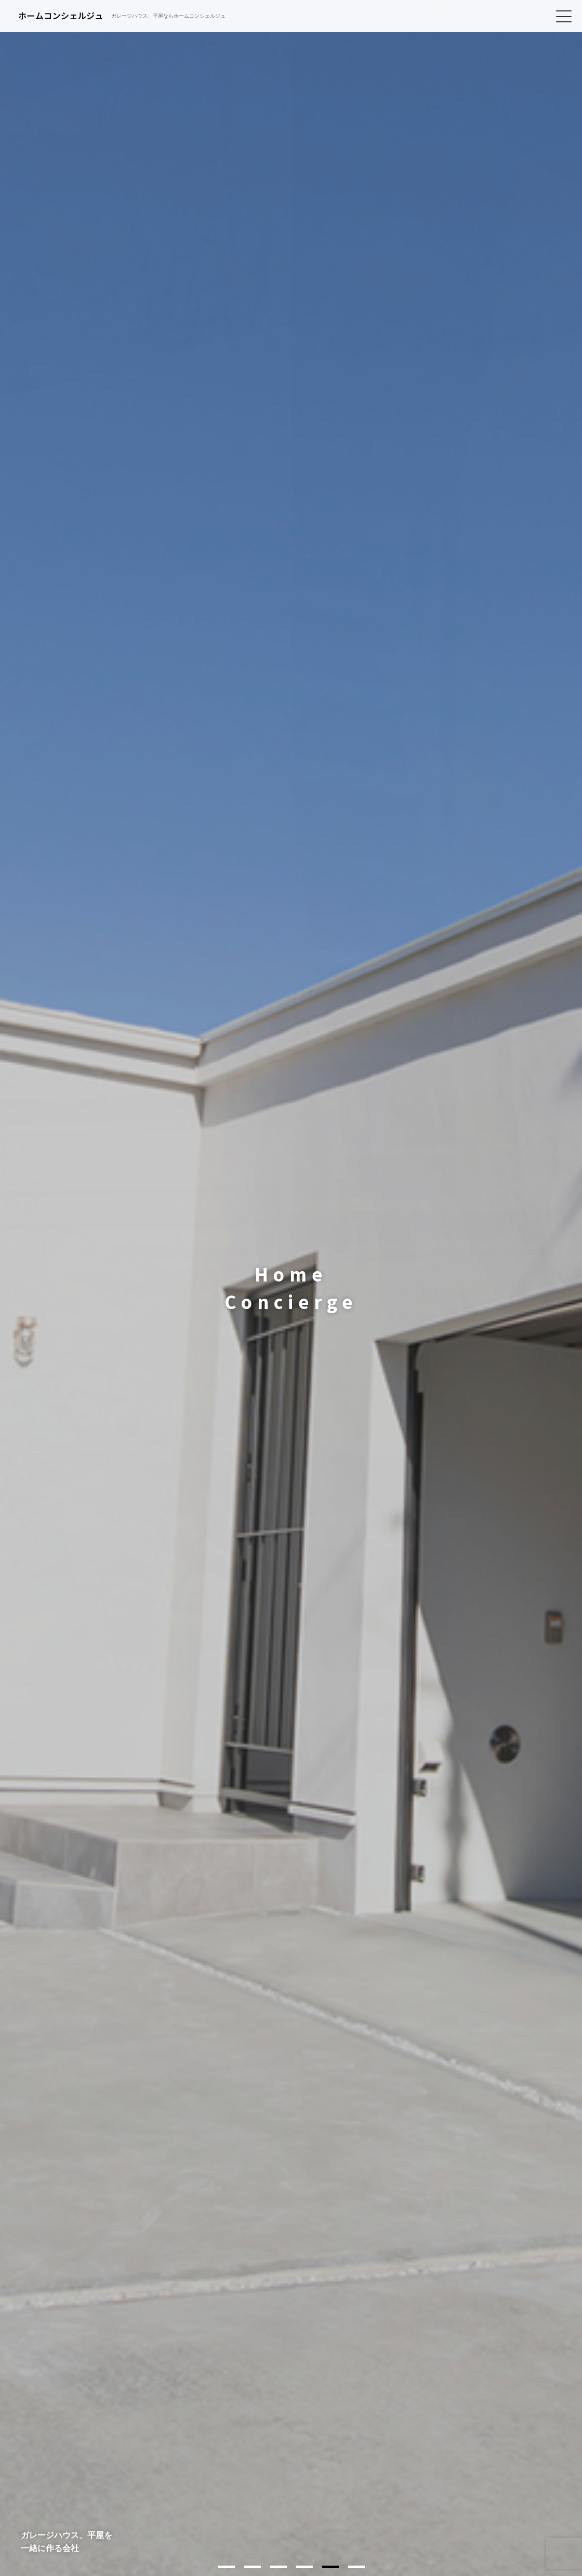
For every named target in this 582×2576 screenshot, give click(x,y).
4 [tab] (304, 2567)
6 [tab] (356, 2567)
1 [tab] (226, 2567)
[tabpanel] (291, 1288)
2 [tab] (252, 2567)
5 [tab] (330, 2567)
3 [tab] (278, 2567)
